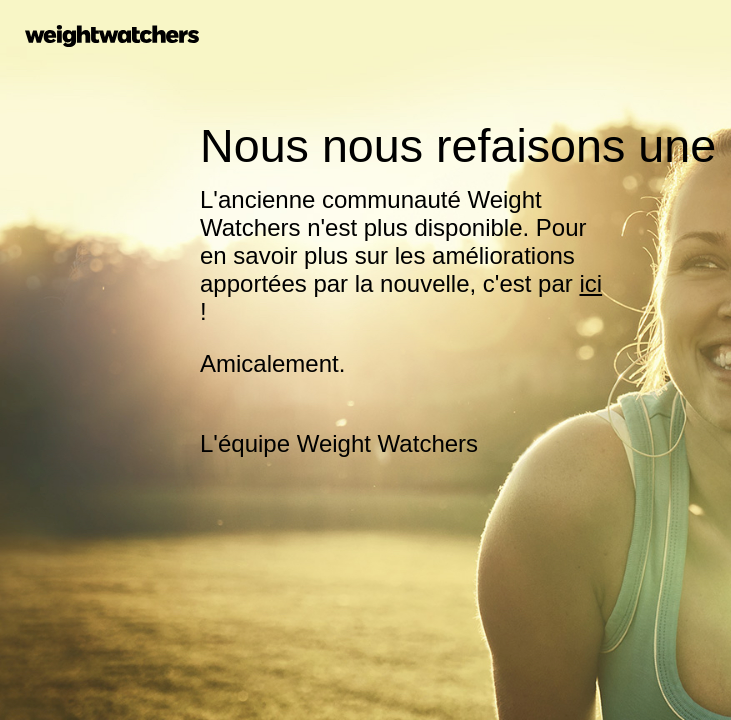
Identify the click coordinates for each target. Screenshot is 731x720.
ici (590, 283)
